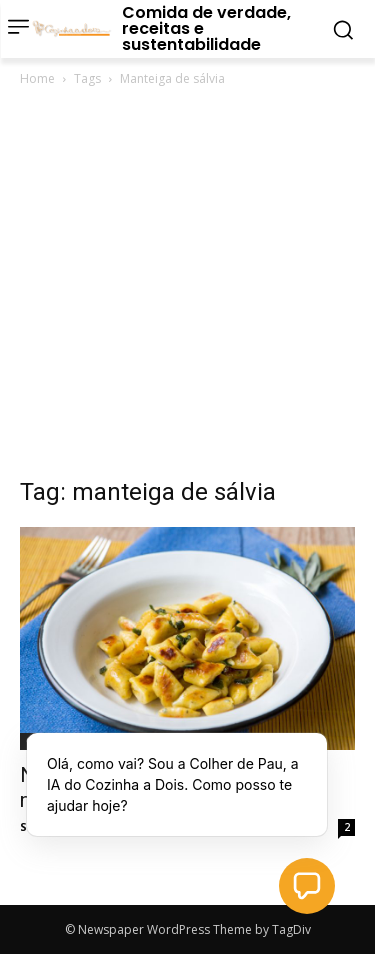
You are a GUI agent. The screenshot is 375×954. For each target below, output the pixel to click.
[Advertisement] (187, 287)
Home (37, 78)
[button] (307, 886)
